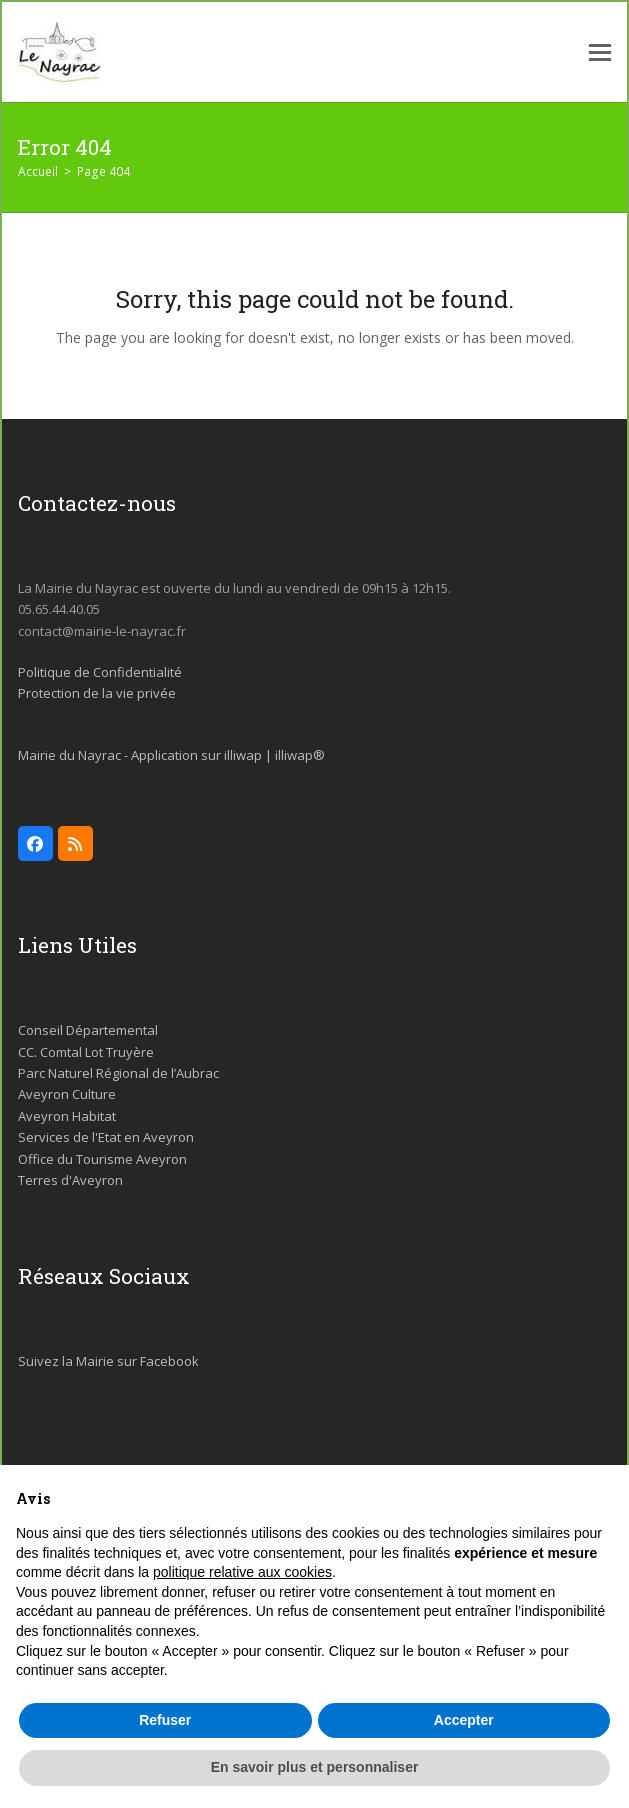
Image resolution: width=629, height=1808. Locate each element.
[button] (600, 52)
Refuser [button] (165, 1720)
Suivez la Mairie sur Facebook (108, 1361)
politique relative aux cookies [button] (242, 1572)
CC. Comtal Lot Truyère (86, 1052)
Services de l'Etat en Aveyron (106, 1137)
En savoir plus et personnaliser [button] (315, 1767)
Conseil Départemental (88, 1030)
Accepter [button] (464, 1720)
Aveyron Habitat (67, 1116)
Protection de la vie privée (97, 693)
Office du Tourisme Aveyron (102, 1159)
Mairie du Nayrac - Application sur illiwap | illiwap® (171, 755)
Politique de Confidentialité (100, 672)
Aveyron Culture (67, 1094)
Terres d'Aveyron (70, 1180)
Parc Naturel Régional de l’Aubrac (118, 1073)
